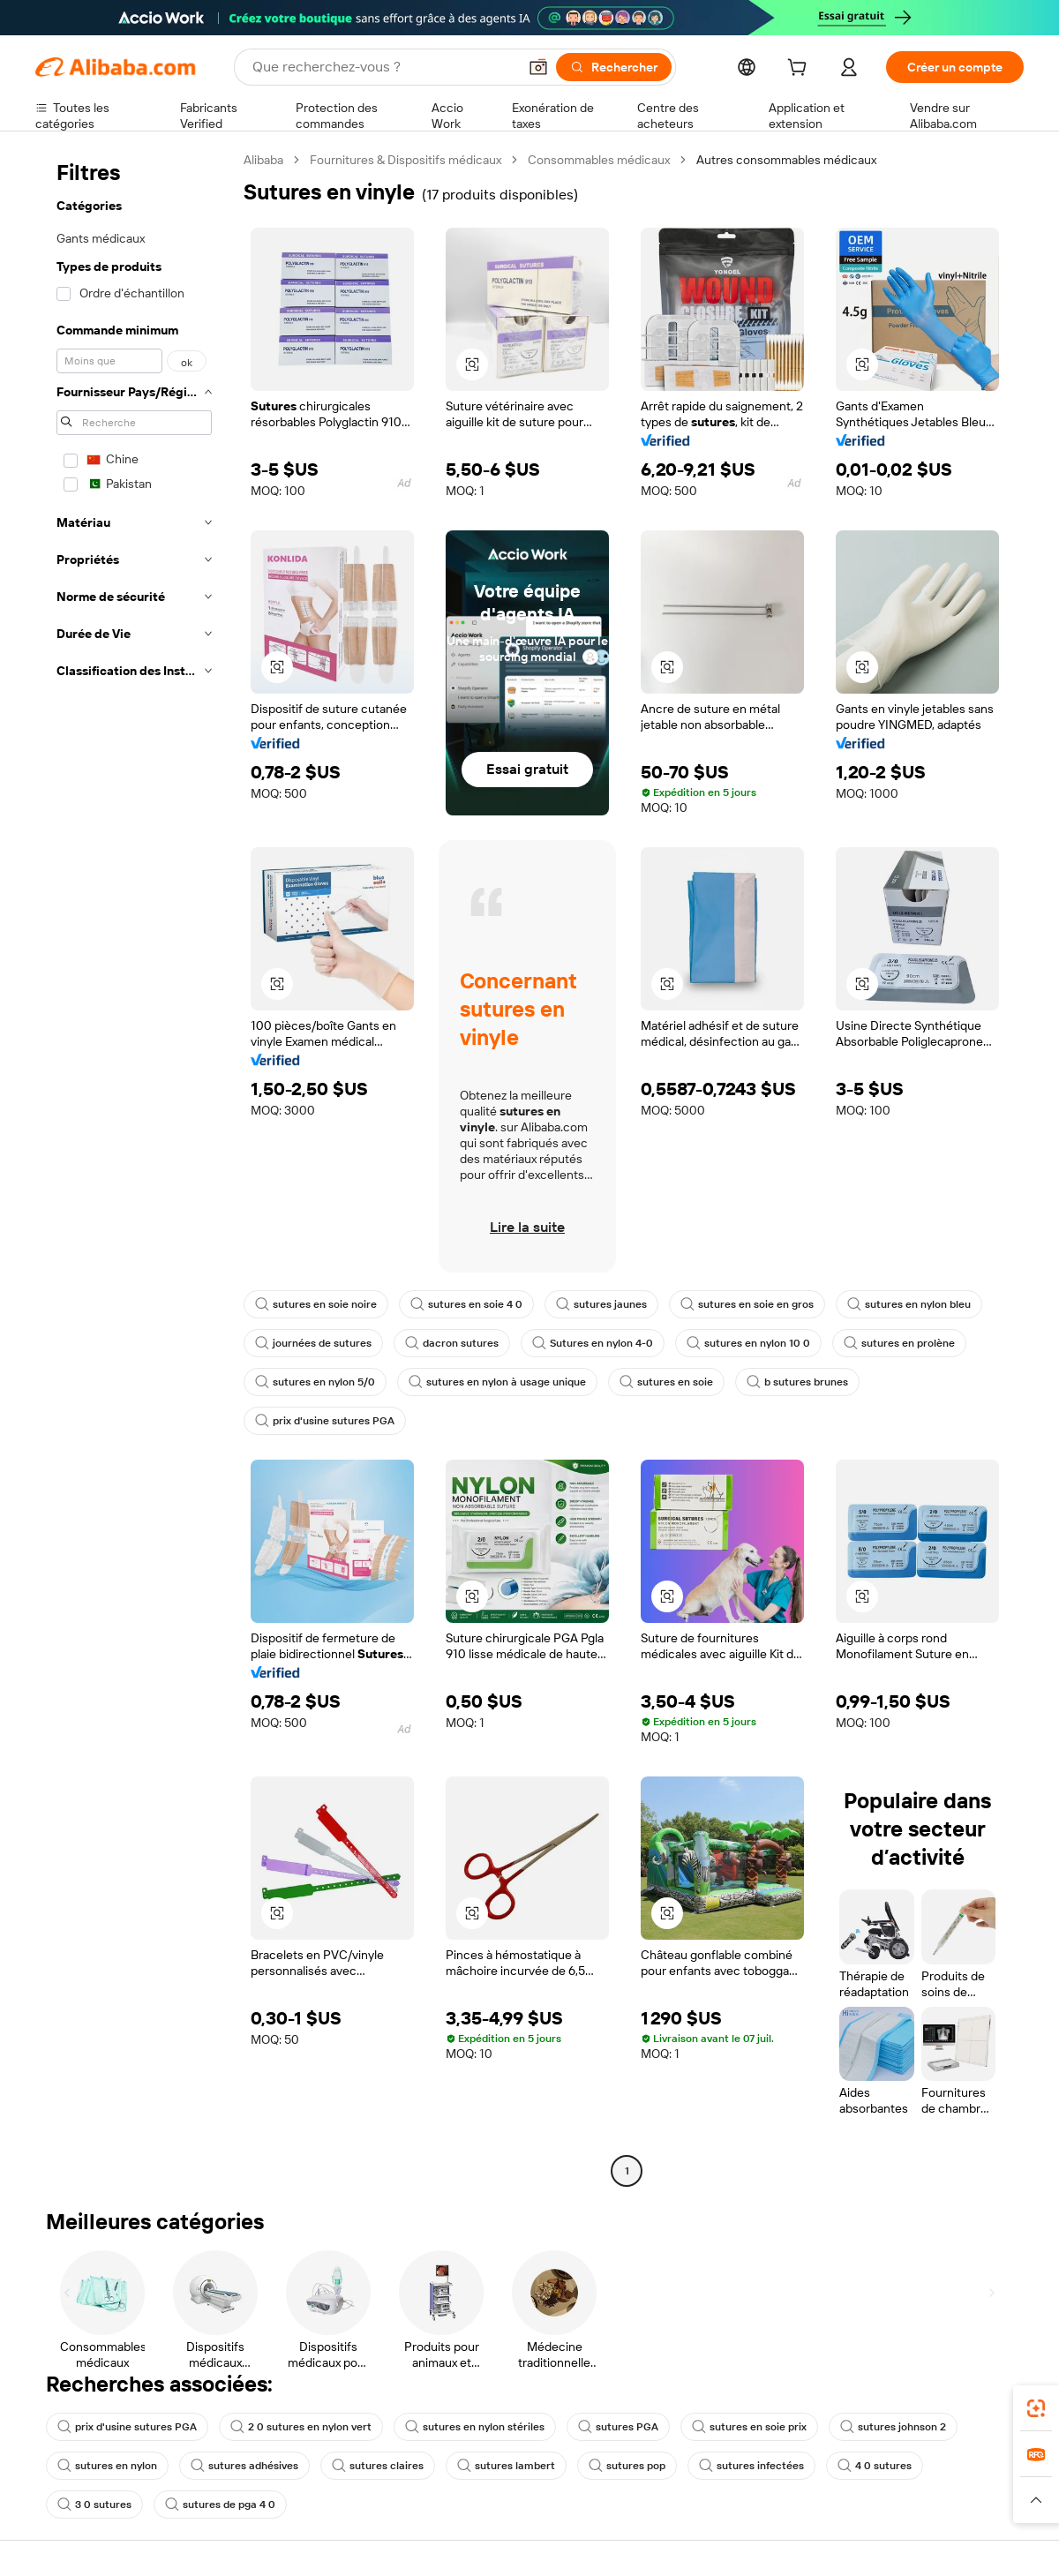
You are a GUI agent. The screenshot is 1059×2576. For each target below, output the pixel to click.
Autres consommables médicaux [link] (786, 160)
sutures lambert (506, 2466)
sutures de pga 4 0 (220, 2504)
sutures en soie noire (316, 1304)
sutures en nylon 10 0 (748, 1343)
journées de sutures (313, 1343)
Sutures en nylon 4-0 (592, 1343)
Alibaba (263, 160)
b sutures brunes (797, 1382)
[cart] (800, 70)
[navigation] (134, 1167)
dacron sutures (452, 1343)
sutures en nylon (107, 2466)
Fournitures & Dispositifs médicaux (405, 160)
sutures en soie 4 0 (466, 1304)
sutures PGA (618, 2427)
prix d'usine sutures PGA (324, 1421)
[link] (1036, 2408)
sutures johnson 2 (893, 2427)
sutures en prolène (899, 1343)
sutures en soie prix (749, 2427)
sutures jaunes (601, 1304)
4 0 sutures (874, 2466)
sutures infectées (751, 2466)
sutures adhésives (244, 2466)
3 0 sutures (94, 2504)
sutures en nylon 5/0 (315, 1382)
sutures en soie (666, 1382)
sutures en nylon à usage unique (497, 1382)
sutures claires (378, 2466)
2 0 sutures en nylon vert (301, 2427)
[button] (538, 67)
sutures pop (627, 2466)
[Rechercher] (614, 67)
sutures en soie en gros (747, 1304)
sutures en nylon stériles (475, 2427)
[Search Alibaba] (383, 67)
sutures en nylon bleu (909, 1304)
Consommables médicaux (599, 160)
